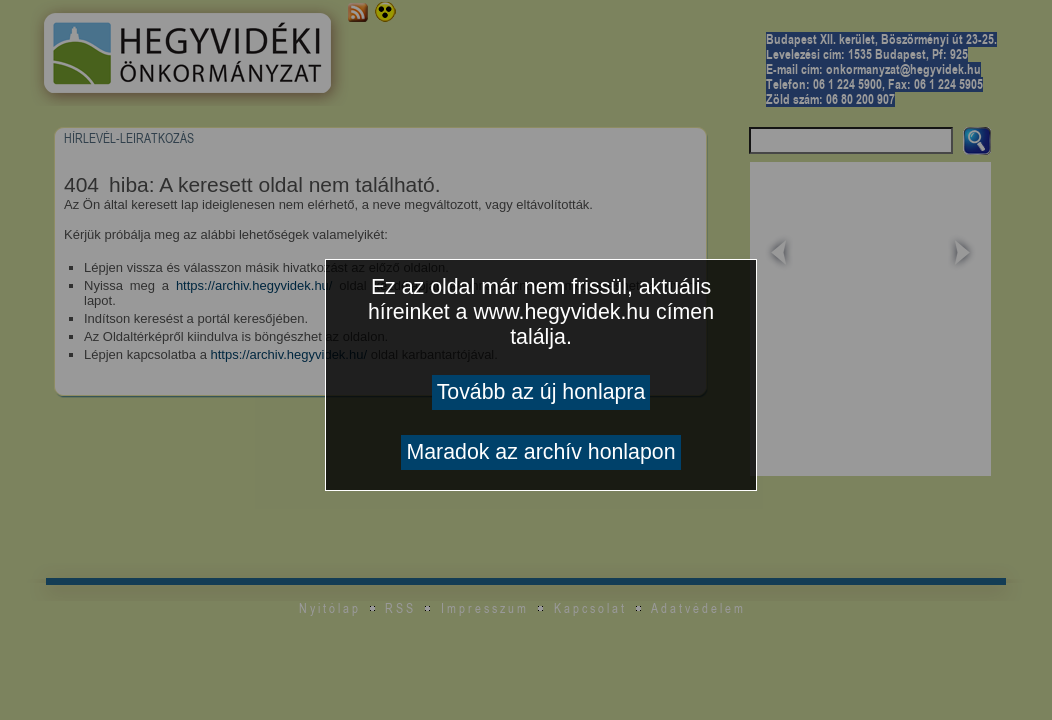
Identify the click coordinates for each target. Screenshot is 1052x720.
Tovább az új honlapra (541, 392)
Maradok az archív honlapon (540, 452)
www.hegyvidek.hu (561, 312)
